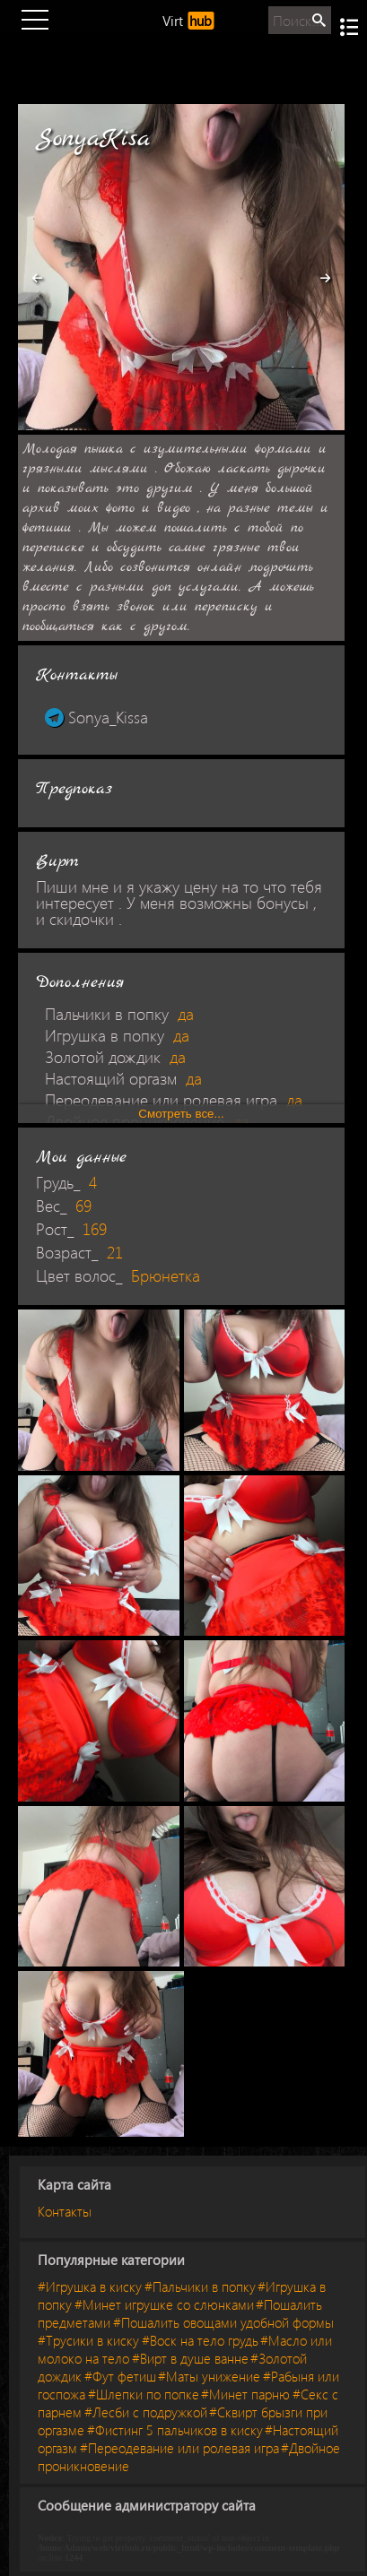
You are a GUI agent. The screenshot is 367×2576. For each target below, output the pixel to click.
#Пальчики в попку (200, 2286)
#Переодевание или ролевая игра (179, 2448)
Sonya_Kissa (96, 717)
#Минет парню (245, 2394)
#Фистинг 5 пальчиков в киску (175, 2430)
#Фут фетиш (120, 2376)
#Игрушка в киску (90, 2286)
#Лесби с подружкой (145, 2412)
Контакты (65, 2211)
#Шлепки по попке (143, 2394)
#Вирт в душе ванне (190, 2358)
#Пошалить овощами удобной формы (223, 2322)
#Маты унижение (209, 2376)
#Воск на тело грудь (200, 2340)
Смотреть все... (180, 1113)
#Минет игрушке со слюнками (164, 2304)
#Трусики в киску (88, 2340)
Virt (188, 21)
